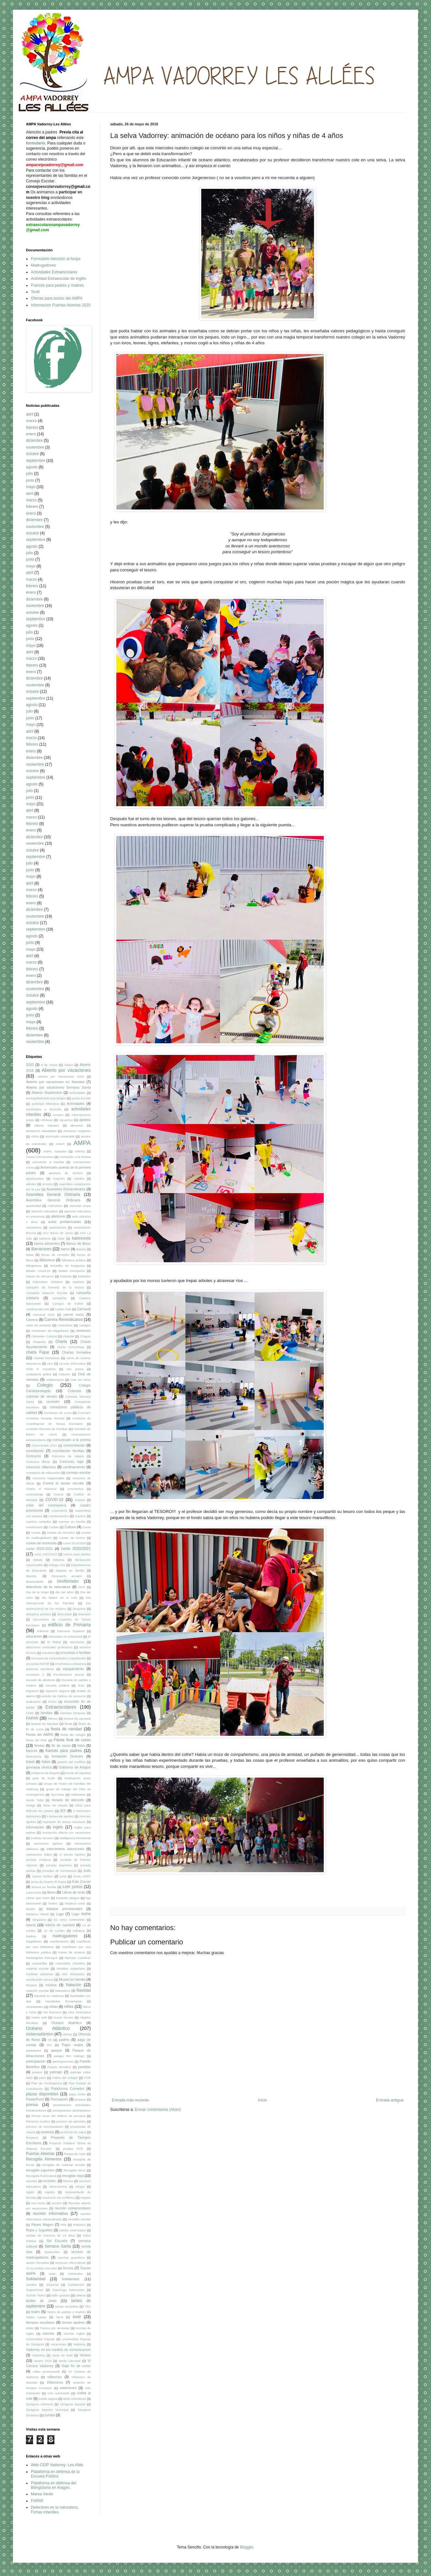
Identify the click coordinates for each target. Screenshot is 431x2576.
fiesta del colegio (73, 1734)
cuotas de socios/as (41, 1543)
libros (51, 1892)
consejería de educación (43, 1472)
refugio (80, 2186)
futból (30, 1762)
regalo (30, 2192)
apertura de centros (66, 1173)
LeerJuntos (33, 1892)
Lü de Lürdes (54, 1930)
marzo (31, 420)
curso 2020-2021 (39, 1549)
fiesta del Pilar (36, 1740)
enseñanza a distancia (70, 1664)
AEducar (46, 1120)
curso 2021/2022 (45, 1554)
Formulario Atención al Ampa (55, 259)
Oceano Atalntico (67, 2023)
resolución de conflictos (58, 2197)
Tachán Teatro (36, 2295)
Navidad (83, 1990)
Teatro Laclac (36, 2317)
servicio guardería (71, 2257)
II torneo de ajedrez (60, 1816)
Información (35, 1827)
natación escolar (37, 1990)
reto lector (38, 2203)
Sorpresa (52, 2284)
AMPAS (80, 1151)
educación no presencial (65, 1636)
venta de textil (62, 2355)
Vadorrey (79, 2344)
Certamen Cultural (44, 1336)
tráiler (30, 2328)
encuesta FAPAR (37, 1664)
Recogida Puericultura (41, 2176)
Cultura (70, 1527)
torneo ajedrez (73, 2322)
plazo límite (77, 2094)
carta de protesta (38, 1325)
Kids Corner (81, 1881)
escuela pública (57, 1685)
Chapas (85, 1336)
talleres (81, 2295)
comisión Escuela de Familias (47, 1429)
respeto (85, 2197)
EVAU (52, 1701)
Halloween (78, 1794)
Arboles (79, 1178)
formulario (35, 143)
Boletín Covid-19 (38, 1271)
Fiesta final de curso (72, 1740)
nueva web (39, 2017)
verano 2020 (43, 2361)
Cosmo (58, 1494)
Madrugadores (43, 265)
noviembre (35, 447)
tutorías (48, 2333)
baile (61, 1238)
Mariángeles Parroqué (41, 1958)
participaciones (62, 2061)
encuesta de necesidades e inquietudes (58, 1658)
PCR (87, 2077)
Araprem (59, 1178)
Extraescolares (60, 1707)
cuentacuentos (59, 1516)
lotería (31, 1925)
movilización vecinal (39, 1979)
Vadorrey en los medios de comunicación (58, 2350)
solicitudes (75, 2273)
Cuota (86, 1527)
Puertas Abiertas (40, 2153)
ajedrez (85, 1120)
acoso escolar (81, 1098)
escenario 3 (35, 1674)
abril (29, 414)
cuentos (80, 1516)
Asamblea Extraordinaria (65, 1189)
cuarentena (59, 1510)
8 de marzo (49, 1065)
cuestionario (34, 1527)
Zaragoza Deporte (73, 2404)
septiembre (35, 460)
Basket (81, 1249)
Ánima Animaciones (39, 1157)
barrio (65, 1249)
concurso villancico (41, 1467)
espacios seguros (57, 1691)
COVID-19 (54, 1499)
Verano (85, 2355)
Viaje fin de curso (76, 2366)
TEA (88, 2306)
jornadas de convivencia (59, 1870)
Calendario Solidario (48, 1282)
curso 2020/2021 (76, 1548)
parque (56, 2050)
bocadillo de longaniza (67, 1265)
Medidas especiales (71, 1968)
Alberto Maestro (46, 1125)
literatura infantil (37, 1914)
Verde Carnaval (70, 2361)
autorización (57, 1227)
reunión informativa (50, 2213)
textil (77, 2317)
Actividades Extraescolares (54, 272)
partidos (84, 2067)
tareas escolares (66, 2306)
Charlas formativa (76, 1352)
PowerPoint (35, 2099)
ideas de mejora (55, 1805)
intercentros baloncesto (65, 1849)
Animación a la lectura (75, 1157)
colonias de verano (41, 1396)
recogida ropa (73, 2176)
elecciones (77, 1642)
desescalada (34, 1581)
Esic (81, 1685)
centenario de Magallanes (50, 1331)
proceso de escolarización (44, 2126)
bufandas (84, 1276)
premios (80, 2099)
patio (42, 2077)
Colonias (74, 1391)
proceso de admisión (71, 2121)
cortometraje (34, 1494)
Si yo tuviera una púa (41, 2268)
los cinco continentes (69, 1919)
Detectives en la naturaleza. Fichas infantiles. (55, 2509)
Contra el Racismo (41, 1489)
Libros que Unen (38, 1898)
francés (31, 1751)
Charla (61, 1341)
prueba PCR (73, 2148)
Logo (60, 1914)
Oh (50, 2040)
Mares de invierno (71, 1952)
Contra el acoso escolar (63, 1483)
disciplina (79, 1608)
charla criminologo (70, 1347)
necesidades (34, 2007)
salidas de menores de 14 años (50, 2235)
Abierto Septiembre (47, 1092)
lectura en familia (44, 1887)
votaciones (68, 2388)
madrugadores (64, 1936)
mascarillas (39, 1963)
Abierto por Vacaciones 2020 (61, 1076)
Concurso (33, 1456)
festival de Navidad (44, 1723)
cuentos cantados (38, 1521)
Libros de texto (74, 1892)
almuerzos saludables (41, 1131)
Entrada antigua (389, 2100)
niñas (53, 2007)
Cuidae (53, 1527)
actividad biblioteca (45, 1103)
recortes (31, 2181)
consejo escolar (78, 1472)
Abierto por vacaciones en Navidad (55, 1082)
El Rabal (54, 1642)
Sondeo (31, 2284)
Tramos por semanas (55, 2328)
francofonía (33, 1756)
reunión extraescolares (73, 2208)
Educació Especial (71, 1631)
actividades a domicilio (43, 1109)
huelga (30, 1805)
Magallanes (34, 1941)
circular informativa (72, 1363)
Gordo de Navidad (78, 1773)
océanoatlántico (39, 2034)
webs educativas (74, 2398)
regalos (50, 2192)
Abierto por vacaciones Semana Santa (58, 1087)
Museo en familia (72, 1979)
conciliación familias (68, 1451)
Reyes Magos (42, 2225)
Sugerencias (34, 2290)
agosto (32, 467)
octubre (32, 454)
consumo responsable (48, 1478)
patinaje (56, 2072)
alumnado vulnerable (60, 1136)
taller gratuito (61, 2295)
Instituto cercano (42, 1838)
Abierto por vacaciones (66, 1070)
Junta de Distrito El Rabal (48, 1881)
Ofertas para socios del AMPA (56, 298)
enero (31, 434)
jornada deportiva (59, 1865)
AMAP (60, 1144)
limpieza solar (75, 1903)
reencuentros (58, 2186)
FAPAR (32, 1718)
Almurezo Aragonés (77, 1131)
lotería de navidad (60, 1925)
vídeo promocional (46, 2371)
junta (63, 1876)
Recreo (68, 2181)
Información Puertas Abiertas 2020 (60, 305)
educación (34, 1636)
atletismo (58, 1216)
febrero (32, 427)
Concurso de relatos (68, 1456)
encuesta (48, 1652)
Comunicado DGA (44, 1445)
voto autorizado (58, 2393)
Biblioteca (47, 1260)
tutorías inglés (74, 2333)
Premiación (59, 2099)
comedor (53, 1401)
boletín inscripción (71, 1271)
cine (50, 1363)
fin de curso (61, 1745)
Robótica (79, 2225)
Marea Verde (42, 2494)
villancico (54, 2377)
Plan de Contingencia (46, 2083)
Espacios (32, 1691)
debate (37, 1560)
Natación (73, 1985)
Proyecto (32, 2137)
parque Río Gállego (69, 2056)
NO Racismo (52, 2012)
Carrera (32, 1320)
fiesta (68, 1723)
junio (30, 480)
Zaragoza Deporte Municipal (47, 2409)
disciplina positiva (38, 1614)
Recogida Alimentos (44, 2159)
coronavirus (75, 1489)
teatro (35, 2312)
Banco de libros (78, 1243)
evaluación (33, 1701)
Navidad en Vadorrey (49, 1996)
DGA (81, 1587)
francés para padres (63, 1750)
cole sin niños (81, 1379)
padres (64, 2040)
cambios (78, 1282)
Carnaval (84, 1309)
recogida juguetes (40, 2170)
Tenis (59, 2317)
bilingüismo (33, 1265)
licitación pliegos (67, 1898)
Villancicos (55, 2382)
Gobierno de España (45, 1773)
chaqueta (39, 1342)
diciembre (34, 440)
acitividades (77, 1092)
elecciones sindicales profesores (49, 1647)
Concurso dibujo (38, 1461)
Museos (31, 1985)
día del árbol (64, 1592)
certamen (83, 1331)
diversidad (64, 1614)
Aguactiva (66, 1120)
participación (36, 2061)
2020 (30, 1065)
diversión (84, 1614)
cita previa (74, 1369)
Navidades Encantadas (63, 2001)
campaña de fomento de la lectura (55, 1287)
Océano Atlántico (48, 2028)
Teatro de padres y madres (66, 2312)
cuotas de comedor (61, 1532)
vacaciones (58, 2344)
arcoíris (47, 1184)
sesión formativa (37, 2262)
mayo (30, 487)
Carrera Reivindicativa (63, 1319)
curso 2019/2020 (74, 1543)
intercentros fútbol (39, 1854)
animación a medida (48, 1162)
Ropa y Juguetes (39, 2230)
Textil (35, 292)
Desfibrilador (68, 1581)
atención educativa (44, 1211)
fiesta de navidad (66, 1729)
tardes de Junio (41, 2301)
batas (29, 1254)
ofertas (67, 2034)
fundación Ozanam (67, 1756)
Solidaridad (35, 2279)
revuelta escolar (79, 2219)
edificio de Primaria (69, 1624)
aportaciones (35, 1178)
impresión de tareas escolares (64, 1822)
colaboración (55, 1379)
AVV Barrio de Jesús (58, 1233)
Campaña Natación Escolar (46, 1293)
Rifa (63, 2225)
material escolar (37, 1968)
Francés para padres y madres (57, 285)
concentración (74, 1445)
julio (29, 473)
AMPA (82, 1142)
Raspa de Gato (75, 2154)
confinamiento (74, 1467)
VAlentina (38, 2355)
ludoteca (79, 1930)
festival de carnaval (77, 1718)
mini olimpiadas (73, 1974)
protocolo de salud (73, 2132)
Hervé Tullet (35, 1800)
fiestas (39, 1745)
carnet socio (74, 1314)
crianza (80, 1500)
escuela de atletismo (40, 1680)
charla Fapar (37, 1352)
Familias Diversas (73, 1713)
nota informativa (79, 2012)
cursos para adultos (77, 1554)
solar (52, 2273)
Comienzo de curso (58, 1412)
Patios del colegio (64, 2077)
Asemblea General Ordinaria (53, 1200)
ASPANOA (55, 1206)
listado (30, 1909)
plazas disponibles (42, 2094)
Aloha (35, 1136)
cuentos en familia (71, 1521)
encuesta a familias (76, 1652)
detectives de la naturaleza (48, 1587)
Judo (87, 1870)
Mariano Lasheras (78, 1958)
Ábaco (68, 1065)
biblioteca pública (74, 1260)
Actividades (75, 1103)
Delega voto (57, 1565)
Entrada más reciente (130, 2100)
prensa (32, 2104)
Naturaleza (62, 1990)
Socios (68, 2268)
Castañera (65, 1325)
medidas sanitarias (39, 1974)
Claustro (64, 1374)
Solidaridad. (71, 2279)
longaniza (39, 1919)
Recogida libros (75, 2170)
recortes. (49, 2181)
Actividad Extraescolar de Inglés (58, 278)
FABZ (30, 1713)
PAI (49, 2045)
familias (46, 1713)
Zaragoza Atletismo (39, 2404)
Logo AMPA (81, 1914)
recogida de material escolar (63, 2165)
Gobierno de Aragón (75, 1767)
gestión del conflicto (71, 1762)
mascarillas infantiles (70, 1963)
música (50, 1985)
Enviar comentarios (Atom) (158, 2109)
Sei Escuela (56, 2241)
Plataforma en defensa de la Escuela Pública (55, 2474)
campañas (59, 1298)
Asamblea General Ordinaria (53, 1194)
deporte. (31, 1576)
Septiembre (52, 2252)
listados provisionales (64, 1909)
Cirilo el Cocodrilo (41, 1369)
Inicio (262, 2100)
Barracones (41, 1249)
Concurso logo (71, 1461)
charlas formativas (47, 1358)
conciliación (35, 1451)
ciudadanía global (38, 1374)
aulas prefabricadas (64, 1222)
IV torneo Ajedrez (72, 1854)
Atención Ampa (80, 1206)
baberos (45, 1238)
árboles (31, 1184)
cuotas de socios (72, 1538)
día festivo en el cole (59, 1597)
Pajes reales (72, 2045)
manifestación (59, 1941)
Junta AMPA (82, 1876)
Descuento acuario (67, 1576)
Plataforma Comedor (67, 2088)
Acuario (58, 1114)
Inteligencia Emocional (75, 1838)
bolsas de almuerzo (40, 1276)
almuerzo (76, 1125)
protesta (47, 2132)
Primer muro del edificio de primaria (58, 2116)
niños (69, 2006)
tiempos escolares (40, 2322)
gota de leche (43, 1778)
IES (63, 1811)
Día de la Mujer (37, 1592)
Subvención (76, 2284)
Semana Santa (58, 2246)
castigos (85, 1325)
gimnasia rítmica (39, 1767)
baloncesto (81, 1238)
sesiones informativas (70, 2262)
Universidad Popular (40, 2339)
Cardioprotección (38, 1309)
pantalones (33, 2050)
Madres (31, 1936)
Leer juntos (72, 1886)
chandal (68, 1336)
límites (53, 1903)
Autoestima (33, 1227)
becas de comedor (55, 1254)
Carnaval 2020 (43, 1314)
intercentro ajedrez (48, 1843)
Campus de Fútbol (67, 1303)
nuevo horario (64, 2017)
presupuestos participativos (71, 2110)
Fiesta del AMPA (39, 1734)
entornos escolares (40, 1669)
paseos (37, 2072)
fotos (81, 1745)
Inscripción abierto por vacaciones (66, 1832)
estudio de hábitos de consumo (63, 1696)
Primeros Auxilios (38, 2121)
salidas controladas (72, 2230)
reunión (57, 2203)
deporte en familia (70, 1570)
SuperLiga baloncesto (68, 2290)
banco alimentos (47, 1243)
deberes (58, 1560)
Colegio (45, 1385)
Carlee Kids (63, 1309)
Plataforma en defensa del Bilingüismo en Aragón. (53, 2485)
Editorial (43, 1631)
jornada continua (38, 1859)
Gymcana (57, 1794)
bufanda (66, 1276)
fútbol (46, 1762)
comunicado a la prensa (71, 1440)
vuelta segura (48, 2398)
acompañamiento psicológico (46, 1098)
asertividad (33, 1206)
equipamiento (73, 1669)
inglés (58, 1827)
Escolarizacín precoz (68, 1674)
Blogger (246, 2547)
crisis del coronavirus (46, 1505)
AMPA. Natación (55, 1151)
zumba (49, 2415)
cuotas (35, 1532)
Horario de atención (68, 1800)
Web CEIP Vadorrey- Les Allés (57, 2465)
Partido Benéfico (59, 2067)
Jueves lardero (42, 1876)
